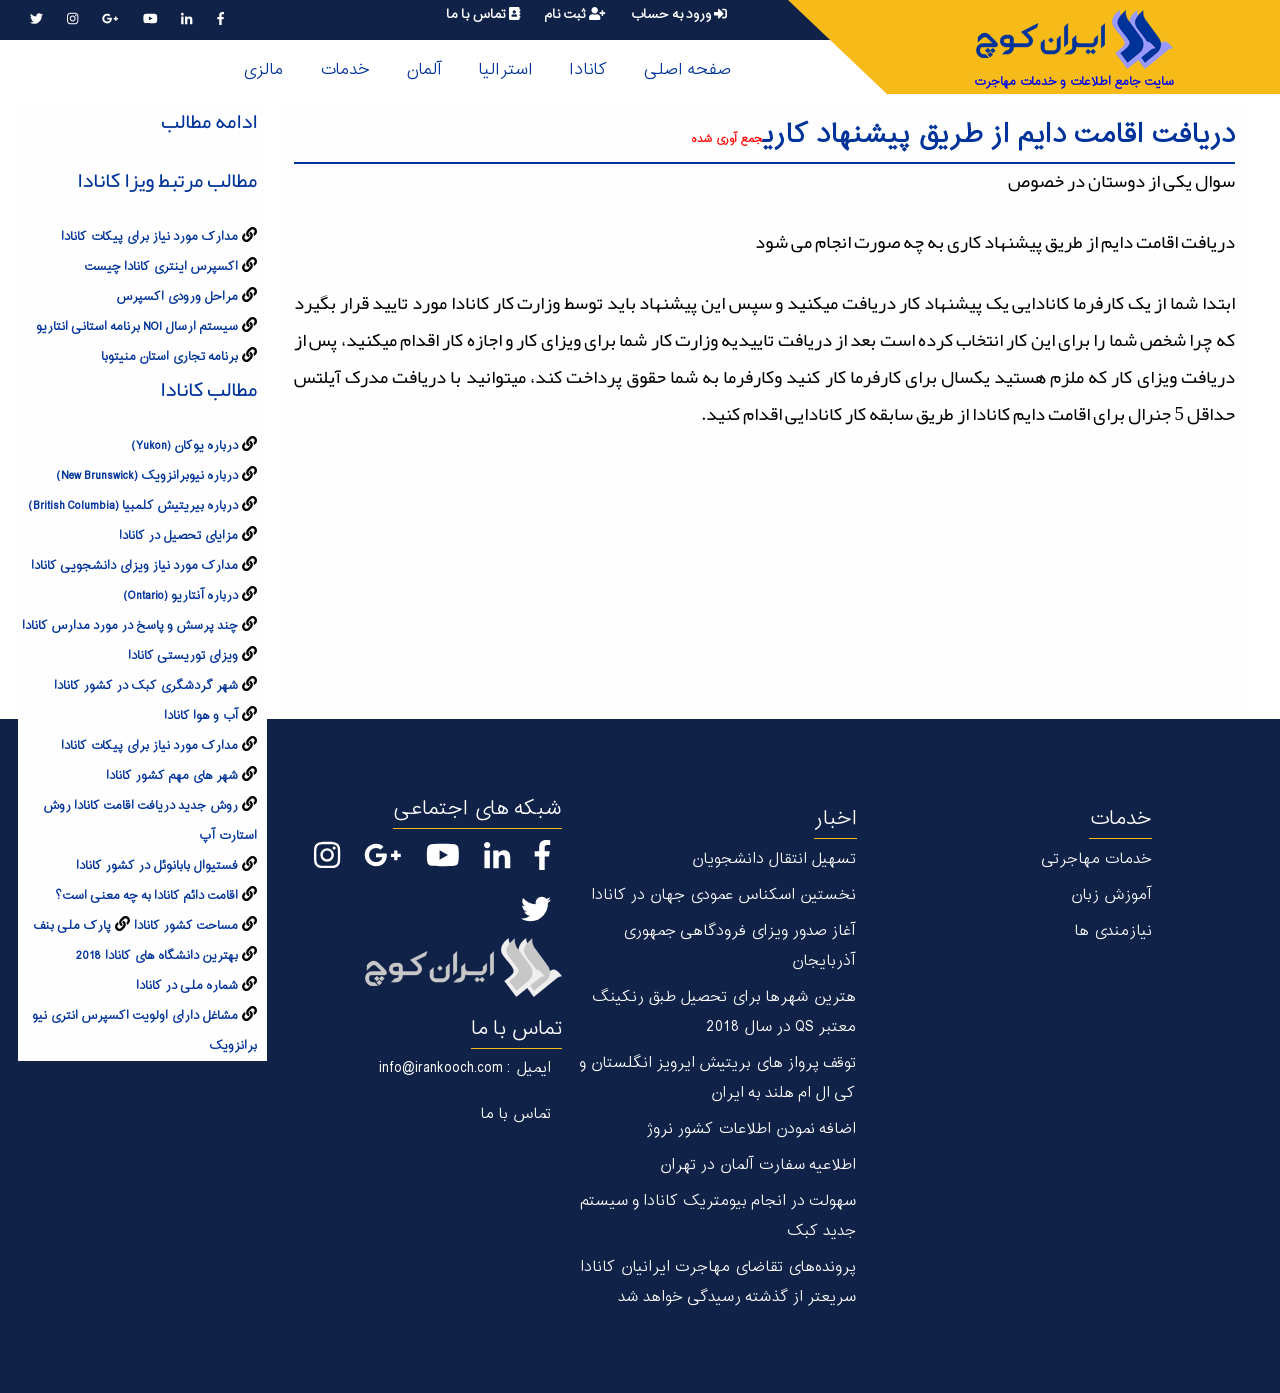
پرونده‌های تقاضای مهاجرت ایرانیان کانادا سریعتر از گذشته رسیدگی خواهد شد (718, 1282)
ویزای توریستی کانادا (183, 656)
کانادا (588, 70)
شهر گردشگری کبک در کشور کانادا (146, 686)
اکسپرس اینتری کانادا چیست (161, 267)
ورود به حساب (678, 14)
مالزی (262, 70)
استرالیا (505, 70)
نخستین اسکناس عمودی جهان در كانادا (723, 895)
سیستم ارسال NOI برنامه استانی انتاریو (137, 327)
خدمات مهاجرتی (1096, 859)
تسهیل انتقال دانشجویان (773, 859)
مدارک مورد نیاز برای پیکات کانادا (149, 237)
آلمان (424, 70)
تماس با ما (483, 14)
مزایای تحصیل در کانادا (178, 536)
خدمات (344, 70)
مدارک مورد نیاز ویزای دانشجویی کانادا (134, 566)
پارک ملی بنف (72, 926)
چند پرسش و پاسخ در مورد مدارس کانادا (130, 626)
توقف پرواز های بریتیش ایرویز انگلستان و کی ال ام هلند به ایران (717, 1078)
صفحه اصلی (687, 70)
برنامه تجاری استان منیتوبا (169, 357)
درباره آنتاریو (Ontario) (180, 596)
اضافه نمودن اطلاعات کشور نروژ (751, 1129)
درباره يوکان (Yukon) (184, 446)
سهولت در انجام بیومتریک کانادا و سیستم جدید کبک (718, 1216)
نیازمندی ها (1113, 931)
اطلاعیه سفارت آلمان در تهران (757, 1165)
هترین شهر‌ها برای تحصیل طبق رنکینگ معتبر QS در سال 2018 (723, 1012)
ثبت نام (574, 14)
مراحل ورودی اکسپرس (177, 297)
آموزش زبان (1111, 895)
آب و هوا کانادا (201, 716)
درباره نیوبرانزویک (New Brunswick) (147, 476)
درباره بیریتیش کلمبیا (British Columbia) (133, 506)
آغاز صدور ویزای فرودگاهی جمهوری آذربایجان (739, 946)
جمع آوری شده (727, 139)
